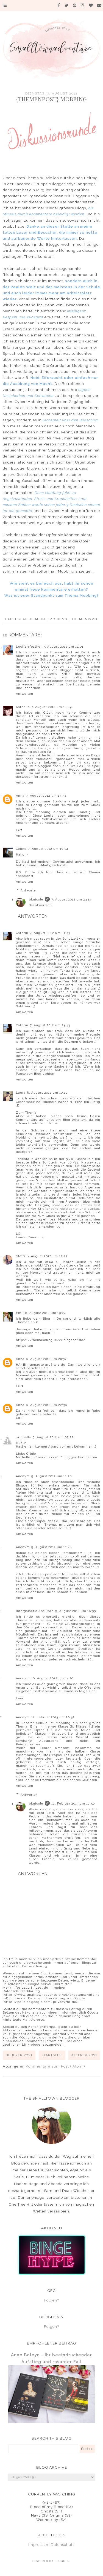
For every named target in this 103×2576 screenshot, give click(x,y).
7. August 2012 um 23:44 (50, 1025)
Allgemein (35, 619)
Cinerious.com (47, 1457)
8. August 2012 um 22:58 (46, 1405)
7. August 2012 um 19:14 (48, 849)
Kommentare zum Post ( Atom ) (55, 2066)
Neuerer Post (19, 2055)
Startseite (52, 2055)
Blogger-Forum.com (80, 1457)
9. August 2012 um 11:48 (51, 1547)
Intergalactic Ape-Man (35, 1611)
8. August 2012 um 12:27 (47, 1256)
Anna (20, 795)
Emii (20, 1313)
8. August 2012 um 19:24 (45, 1313)
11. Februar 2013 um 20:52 (53, 1717)
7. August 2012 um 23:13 (71, 899)
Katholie (23, 707)
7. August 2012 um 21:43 (50, 933)
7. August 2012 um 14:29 (51, 707)
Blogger (61, 2561)
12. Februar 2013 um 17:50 (73, 1803)
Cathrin (22, 933)
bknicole (36, 899)
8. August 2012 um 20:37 (46, 1359)
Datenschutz (63, 2545)
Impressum (39, 2545)
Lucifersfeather (29, 646)
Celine (21, 849)
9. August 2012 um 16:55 (75, 1611)
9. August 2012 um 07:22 (53, 1437)
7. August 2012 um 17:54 (46, 795)
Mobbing (59, 619)
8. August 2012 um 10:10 (47, 1092)
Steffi (20, 1256)
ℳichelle (23, 1437)
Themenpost (84, 619)
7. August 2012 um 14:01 (63, 646)
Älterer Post (84, 2055)
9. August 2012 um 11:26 (51, 1476)
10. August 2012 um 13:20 (52, 1678)
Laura (21, 1092)
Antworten (24, 694)
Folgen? (51, 2300)
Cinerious (35, 1237)
